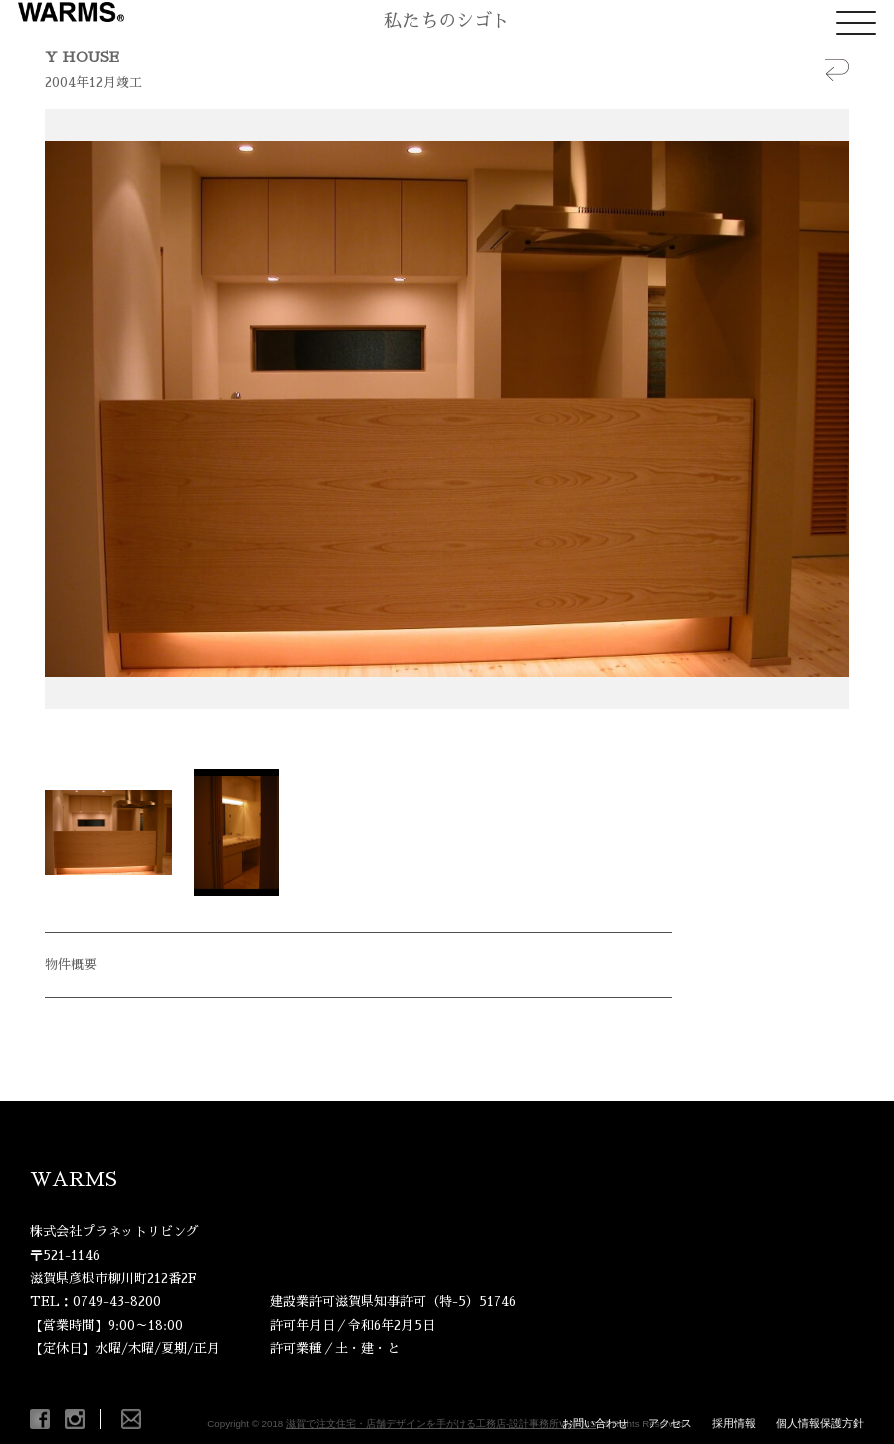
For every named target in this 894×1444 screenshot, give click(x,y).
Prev (71, 409)
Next (823, 409)
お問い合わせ (595, 1423)
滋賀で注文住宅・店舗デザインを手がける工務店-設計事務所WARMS (441, 1423)
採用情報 (734, 1423)
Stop (455, 733)
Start (440, 733)
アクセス (670, 1423)
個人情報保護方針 (820, 1423)
